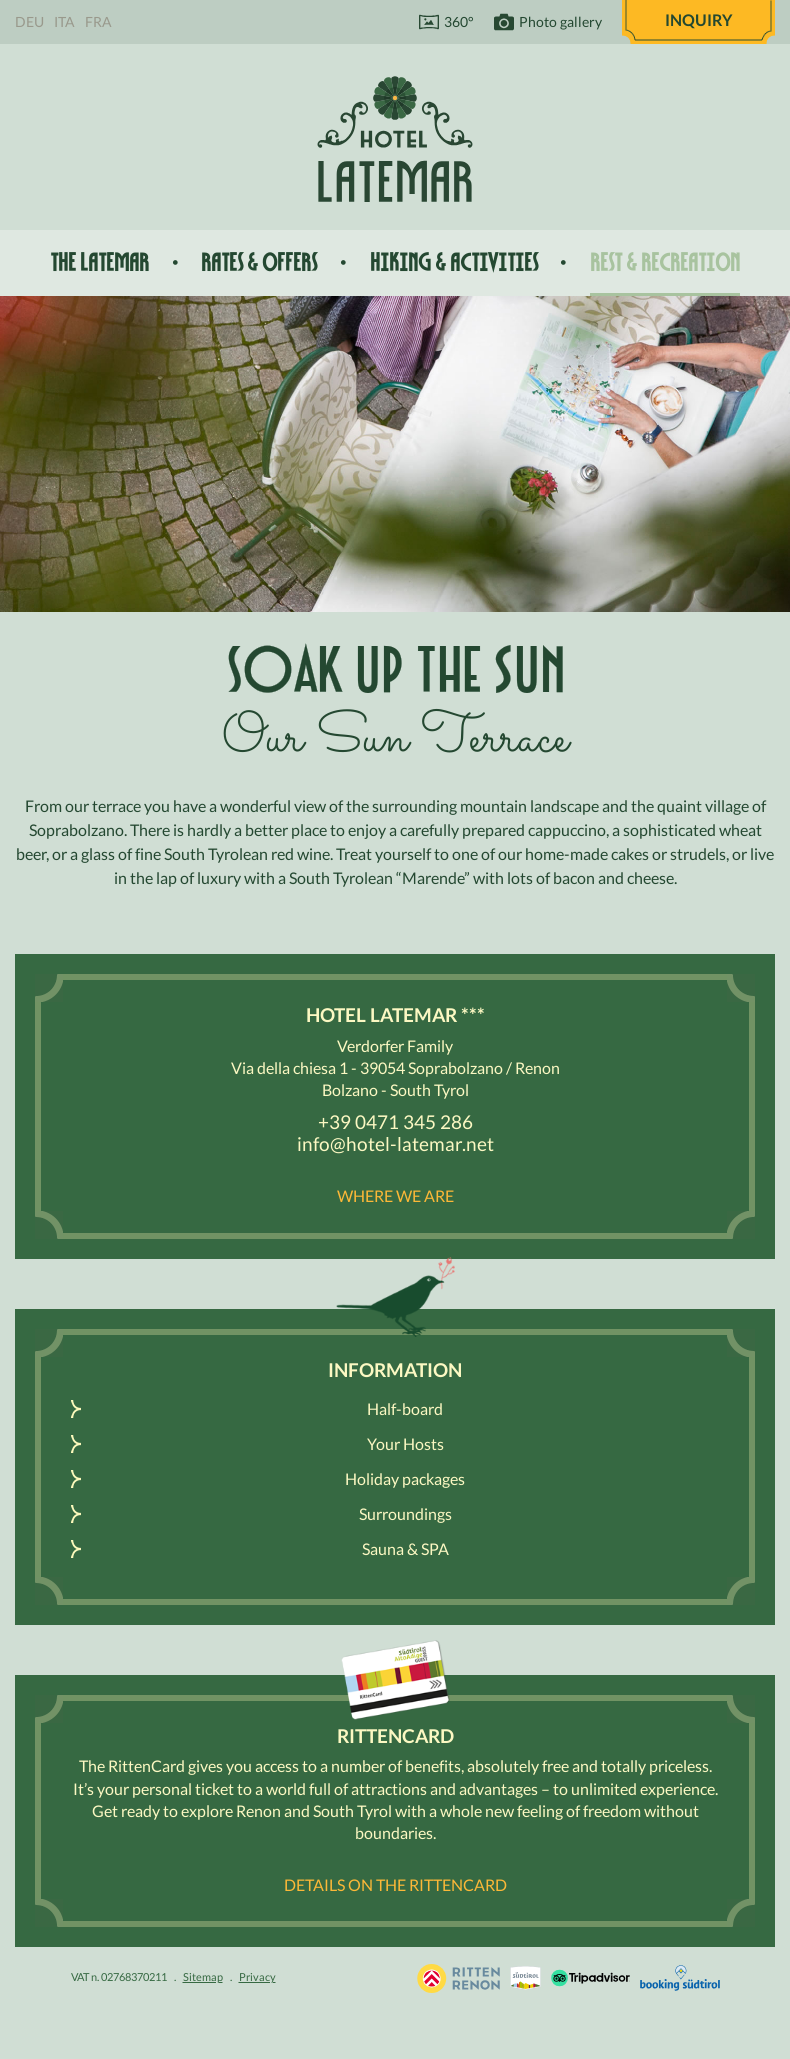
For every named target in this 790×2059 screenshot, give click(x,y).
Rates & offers (259, 262)
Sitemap (203, 1976)
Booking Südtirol (680, 1978)
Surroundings (405, 1513)
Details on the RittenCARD (395, 1884)
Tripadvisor (590, 1978)
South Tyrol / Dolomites (525, 1978)
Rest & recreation (665, 262)
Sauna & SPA (405, 1548)
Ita (64, 21)
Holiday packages (405, 1478)
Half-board (405, 1408)
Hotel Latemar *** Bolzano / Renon (395, 138)
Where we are (395, 1195)
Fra (98, 21)
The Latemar (99, 262)
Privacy (257, 1976)
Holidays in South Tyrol (458, 1978)
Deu (29, 21)
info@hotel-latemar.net (395, 1143)
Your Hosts (405, 1443)
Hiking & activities (454, 262)
